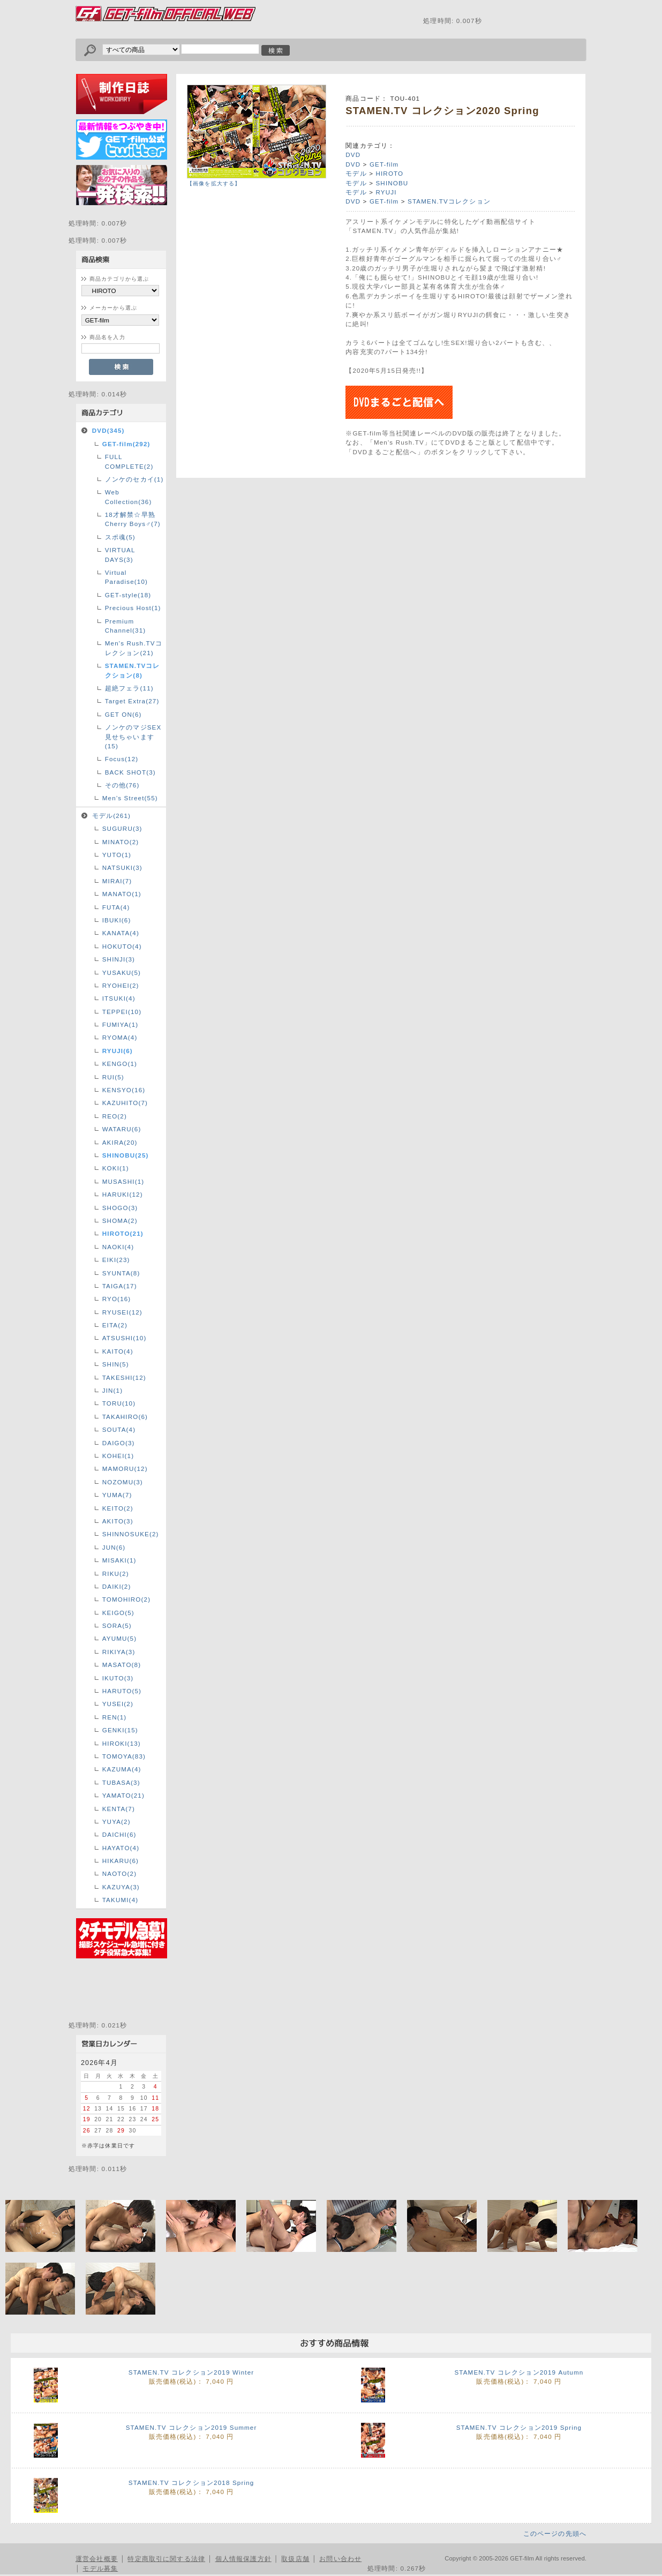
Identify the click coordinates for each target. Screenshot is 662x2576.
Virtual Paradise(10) (126, 577)
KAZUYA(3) (121, 1886)
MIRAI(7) (117, 880)
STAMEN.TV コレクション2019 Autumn (518, 2372)
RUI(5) (113, 1076)
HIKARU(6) (120, 1860)
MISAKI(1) (119, 1560)
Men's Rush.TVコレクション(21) (133, 648)
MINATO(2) (120, 841)
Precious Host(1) (133, 607)
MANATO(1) (121, 893)
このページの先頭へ (554, 2533)
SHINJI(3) (118, 959)
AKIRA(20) (120, 1142)
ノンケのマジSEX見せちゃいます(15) (133, 736)
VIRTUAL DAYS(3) (120, 554)
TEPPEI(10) (121, 1011)
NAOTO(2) (119, 1873)
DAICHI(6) (119, 1834)
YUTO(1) (116, 854)
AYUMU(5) (119, 1638)
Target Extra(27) (132, 700)
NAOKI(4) (118, 1246)
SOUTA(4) (119, 1429)
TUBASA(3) (121, 1782)
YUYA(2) (116, 1821)
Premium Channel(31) (125, 626)
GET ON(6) (123, 714)
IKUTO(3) (118, 1677)
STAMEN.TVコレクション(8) (132, 670)
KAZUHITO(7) (125, 1102)
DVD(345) (108, 430)
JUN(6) (114, 1547)
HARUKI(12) (122, 1194)
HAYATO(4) (121, 1847)
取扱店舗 (295, 2558)
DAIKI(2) (116, 1586)
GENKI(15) (120, 1729)
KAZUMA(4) (121, 1769)
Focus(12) (122, 758)
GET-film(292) (126, 443)
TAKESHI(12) (124, 1377)
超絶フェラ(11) (129, 688)
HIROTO (389, 173)
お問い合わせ (340, 2558)
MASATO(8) (121, 1664)
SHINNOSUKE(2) (130, 1533)
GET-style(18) (128, 594)
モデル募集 (100, 2568)
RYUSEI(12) (122, 1312)
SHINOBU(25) (125, 1155)
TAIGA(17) (119, 1285)
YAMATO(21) (123, 1795)
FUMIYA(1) (120, 1024)
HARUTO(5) (121, 1690)
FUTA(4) (116, 907)
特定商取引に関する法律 (166, 2558)
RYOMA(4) (120, 1037)
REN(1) (114, 1717)
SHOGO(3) (120, 1207)
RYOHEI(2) (120, 985)
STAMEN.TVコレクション (449, 201)
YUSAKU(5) (121, 972)
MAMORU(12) (125, 1468)
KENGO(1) (119, 1063)
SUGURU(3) (122, 828)
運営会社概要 (97, 2558)
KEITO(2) (117, 1508)
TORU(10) (119, 1403)
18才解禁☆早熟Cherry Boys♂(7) (133, 519)
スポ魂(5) (120, 537)
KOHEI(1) (118, 1455)
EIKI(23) (116, 1259)
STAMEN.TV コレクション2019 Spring (519, 2427)
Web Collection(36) (128, 497)
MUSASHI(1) (123, 1181)
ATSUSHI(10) (124, 1337)
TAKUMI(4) (120, 1899)
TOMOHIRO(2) (126, 1599)
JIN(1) (112, 1390)
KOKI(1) (115, 1168)
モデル (355, 173)
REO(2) (114, 1116)
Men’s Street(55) (130, 797)
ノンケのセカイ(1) (134, 479)
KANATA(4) (120, 932)
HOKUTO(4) (122, 946)
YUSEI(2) (117, 1703)
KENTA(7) (118, 1808)
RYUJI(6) (117, 1050)
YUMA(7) (117, 1494)
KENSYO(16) (124, 1089)
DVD (352, 154)
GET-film (384, 164)
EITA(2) (114, 1324)
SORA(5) (117, 1625)
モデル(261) (111, 815)
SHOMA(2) (120, 1220)
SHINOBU (391, 182)
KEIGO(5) (118, 1612)
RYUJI (385, 192)
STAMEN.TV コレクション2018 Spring (191, 2482)
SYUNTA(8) (121, 1273)
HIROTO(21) (123, 1233)
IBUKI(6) (116, 920)
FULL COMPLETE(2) (129, 461)
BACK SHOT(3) (130, 772)
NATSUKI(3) (122, 867)
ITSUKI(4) (119, 998)
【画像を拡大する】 (213, 183)
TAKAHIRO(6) (125, 1416)
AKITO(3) (117, 1521)
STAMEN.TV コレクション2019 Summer (191, 2427)
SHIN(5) (115, 1364)
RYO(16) (116, 1298)
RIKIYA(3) (119, 1651)
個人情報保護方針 (243, 2558)
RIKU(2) (115, 1573)
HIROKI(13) (121, 1743)
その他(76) (122, 785)
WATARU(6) (121, 1128)
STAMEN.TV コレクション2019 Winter (191, 2372)
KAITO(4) (117, 1351)
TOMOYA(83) (124, 1756)
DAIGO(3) (118, 1442)
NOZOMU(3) (122, 1481)
